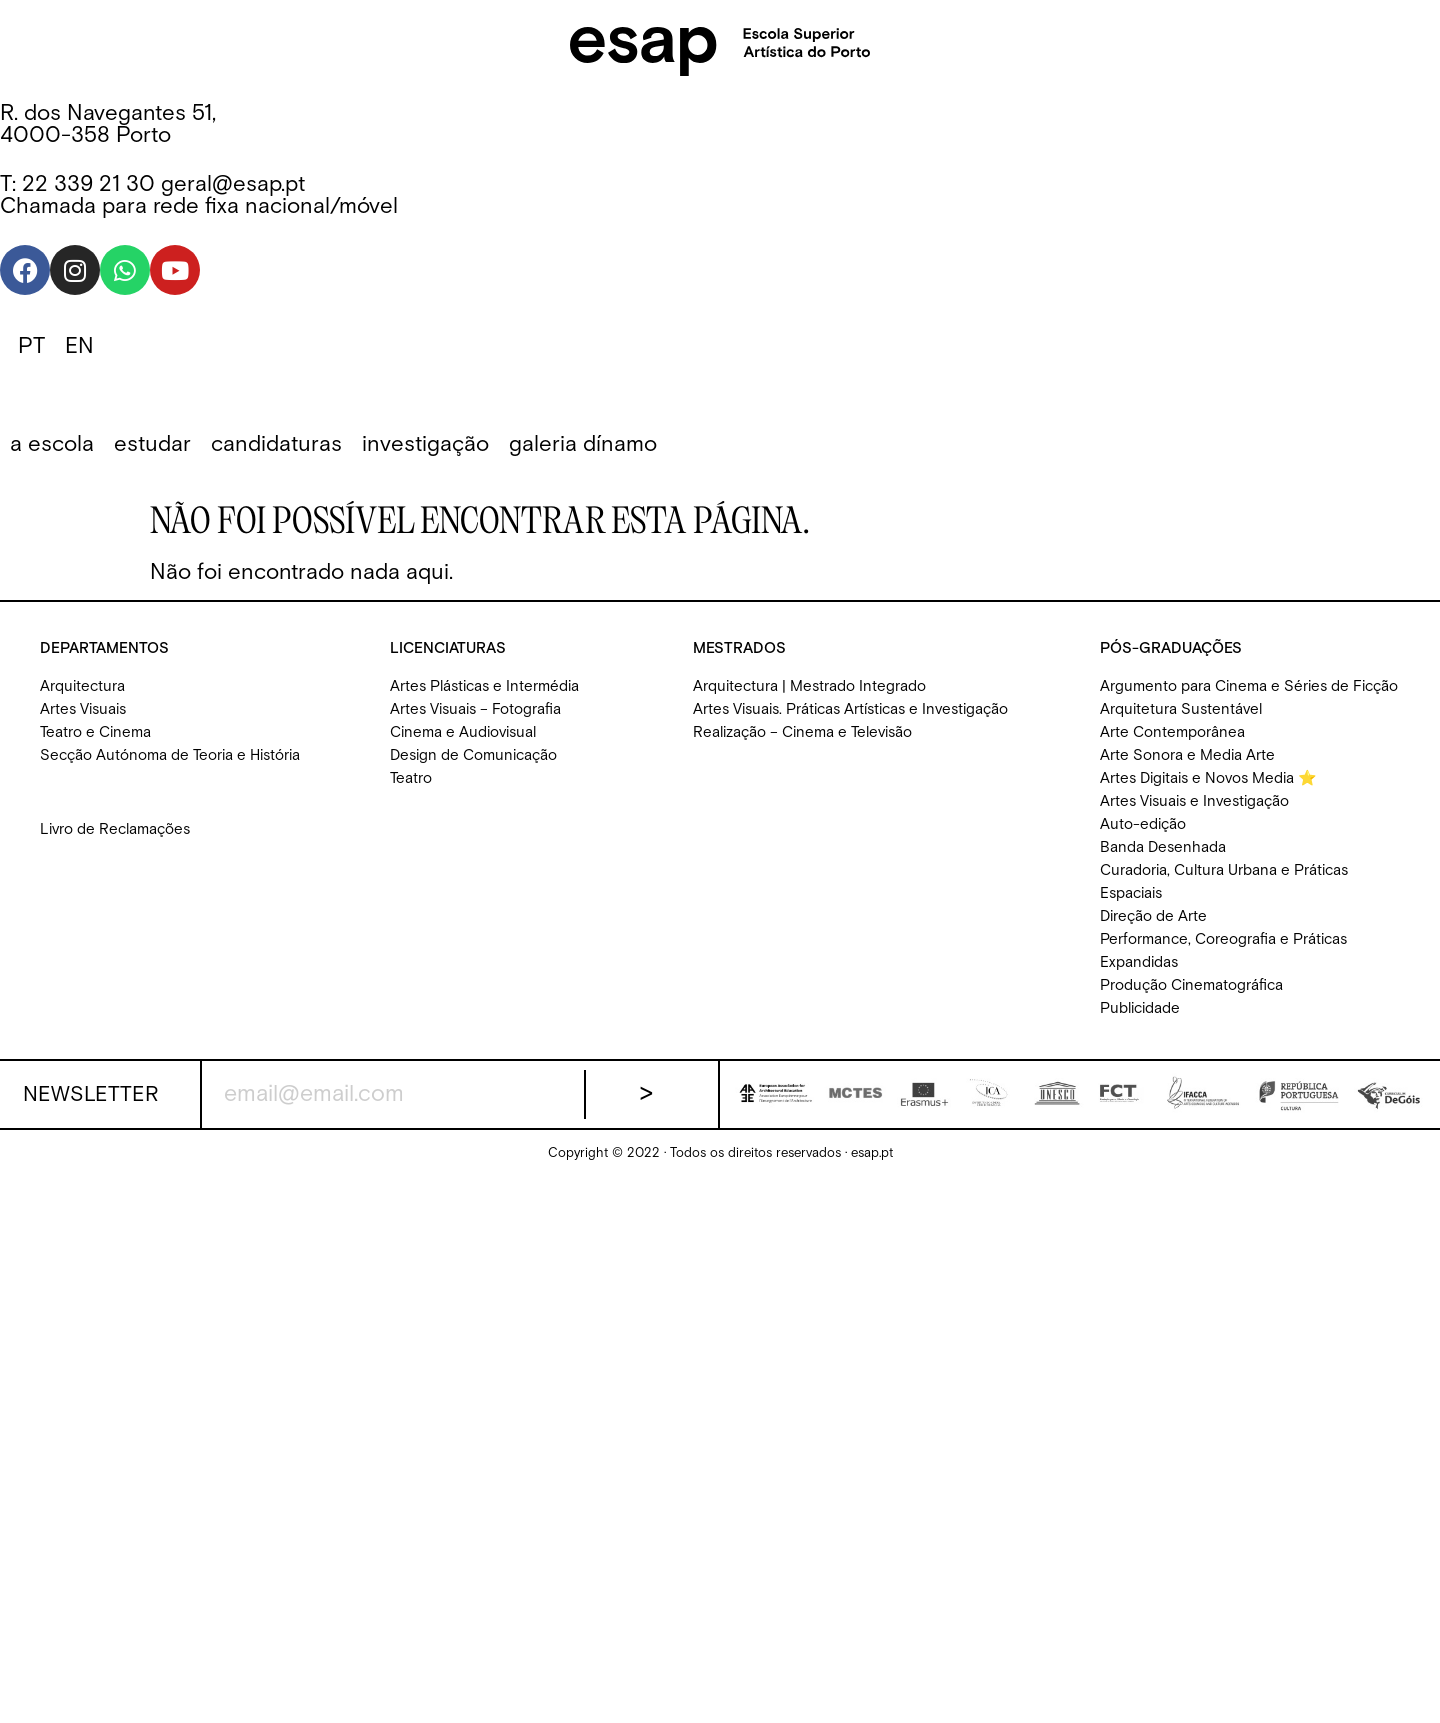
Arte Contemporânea (1172, 732)
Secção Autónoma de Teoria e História (170, 755)
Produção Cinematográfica (1191, 985)
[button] (52, 444)
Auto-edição (1143, 824)
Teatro (411, 778)
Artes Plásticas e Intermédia (484, 686)
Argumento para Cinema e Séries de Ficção (1249, 686)
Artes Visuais (83, 709)
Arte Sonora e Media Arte (1187, 755)
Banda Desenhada (1163, 847)
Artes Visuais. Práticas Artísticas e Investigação (850, 709)
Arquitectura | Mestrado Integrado (809, 686)
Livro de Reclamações (115, 829)
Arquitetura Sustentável (1181, 709)
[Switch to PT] (31, 347)
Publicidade (1140, 1008)
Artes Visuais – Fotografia (475, 709)
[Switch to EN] (79, 347)
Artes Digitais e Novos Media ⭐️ (1208, 778)
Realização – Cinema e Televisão (802, 732)
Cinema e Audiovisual (463, 732)
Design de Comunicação (473, 755)
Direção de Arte (1153, 916)
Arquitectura (82, 686)
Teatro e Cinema (95, 732)
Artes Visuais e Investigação (1194, 801)
